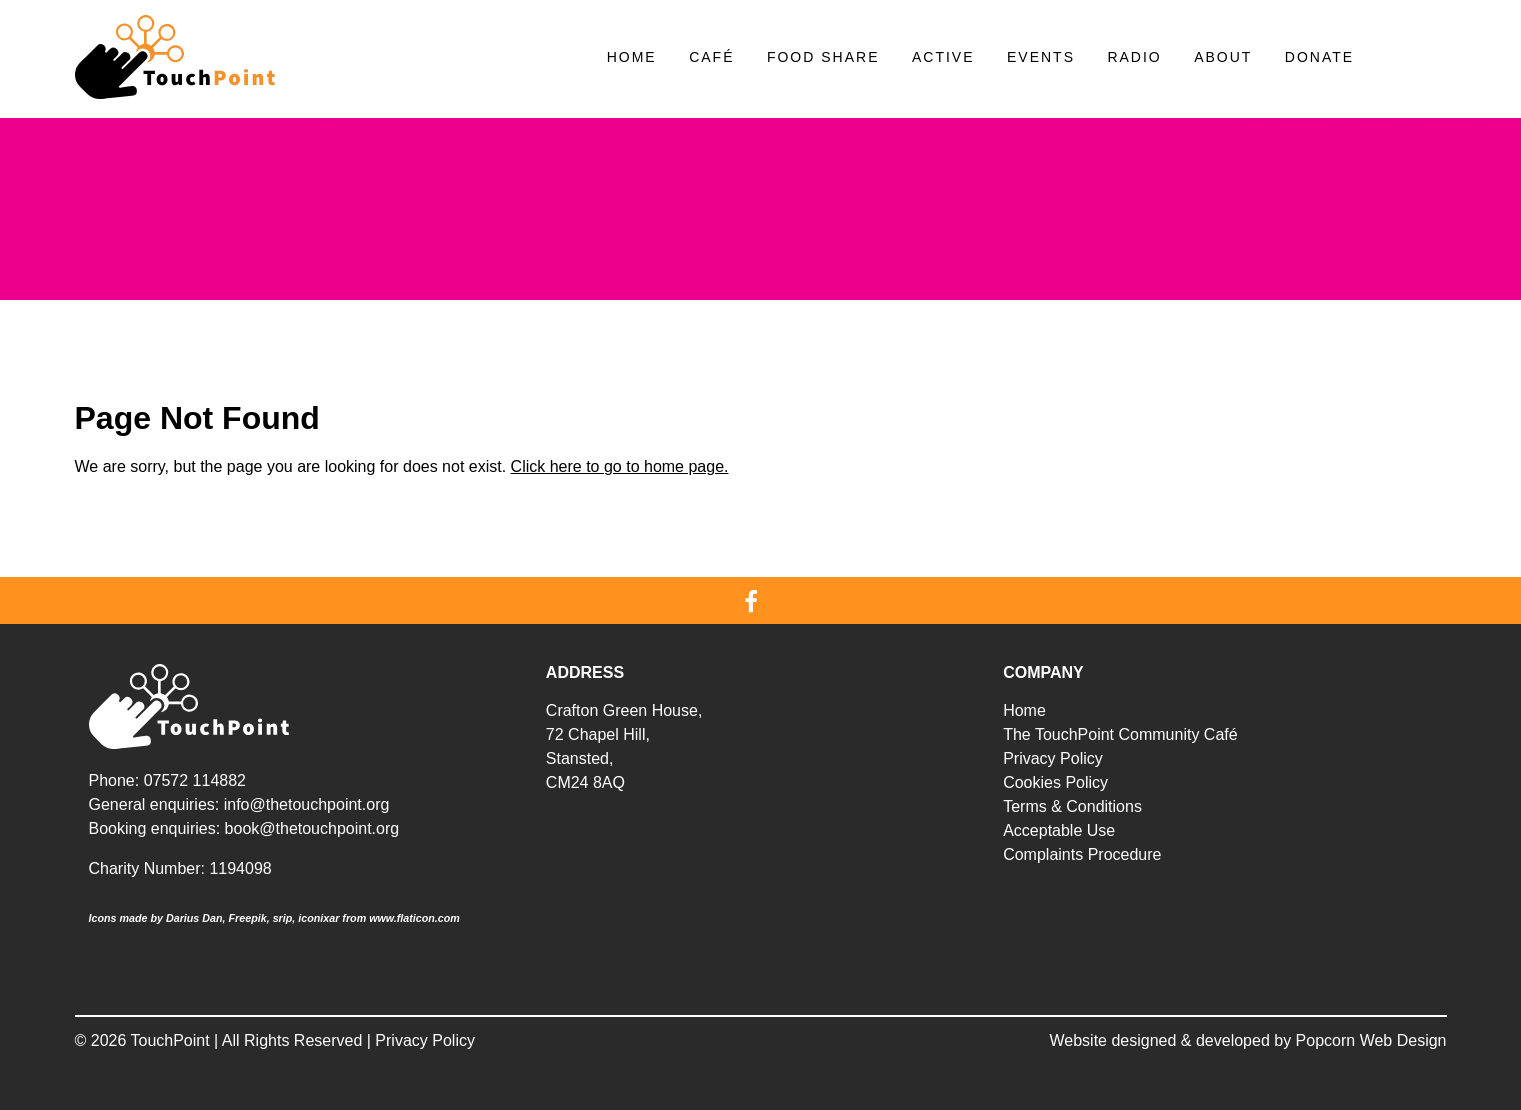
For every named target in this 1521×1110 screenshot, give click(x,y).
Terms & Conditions (1072, 806)
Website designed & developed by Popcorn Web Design (1248, 1040)
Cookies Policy (1055, 782)
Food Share (823, 57)
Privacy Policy (1053, 758)
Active (943, 57)
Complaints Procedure (1082, 854)
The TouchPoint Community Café (1120, 734)
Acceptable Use (1059, 830)
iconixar (318, 918)
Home (632, 57)
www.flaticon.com (414, 918)
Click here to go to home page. (620, 466)
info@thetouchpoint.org (307, 804)
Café (711, 57)
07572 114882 (195, 780)
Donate (1319, 57)
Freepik (248, 918)
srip (283, 918)
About (1223, 57)
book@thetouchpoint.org (312, 828)
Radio (1134, 57)
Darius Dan (194, 918)
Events (1041, 57)
